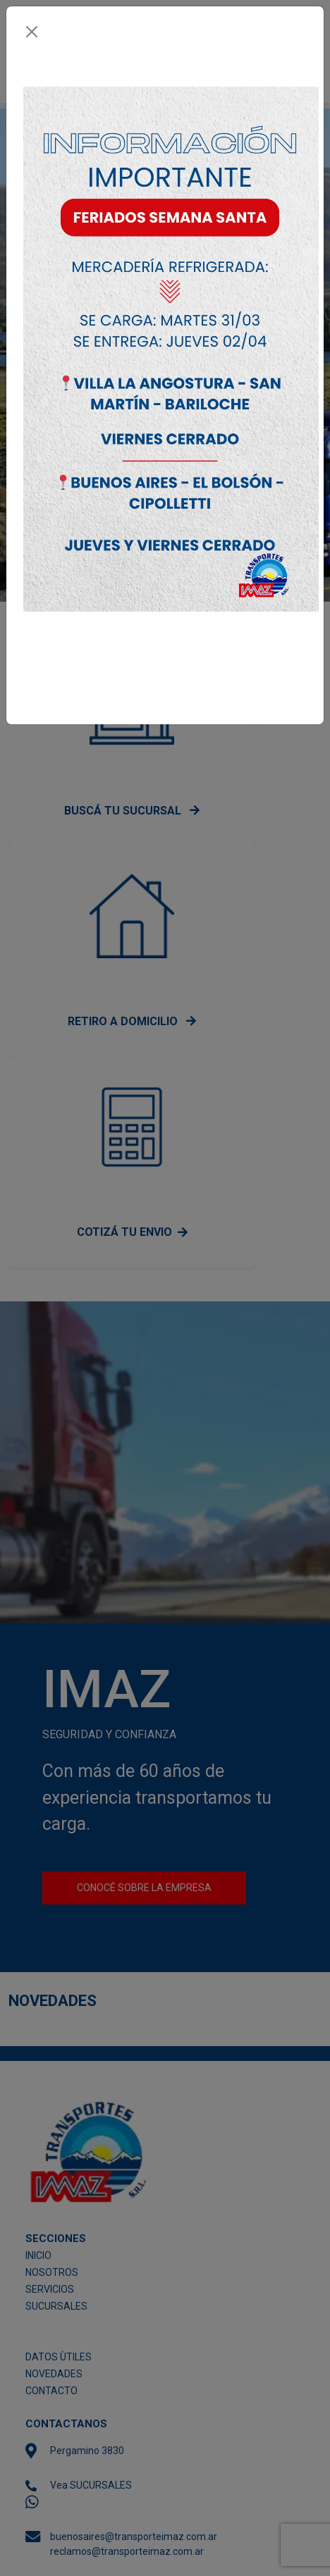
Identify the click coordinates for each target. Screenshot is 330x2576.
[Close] (31, 31)
